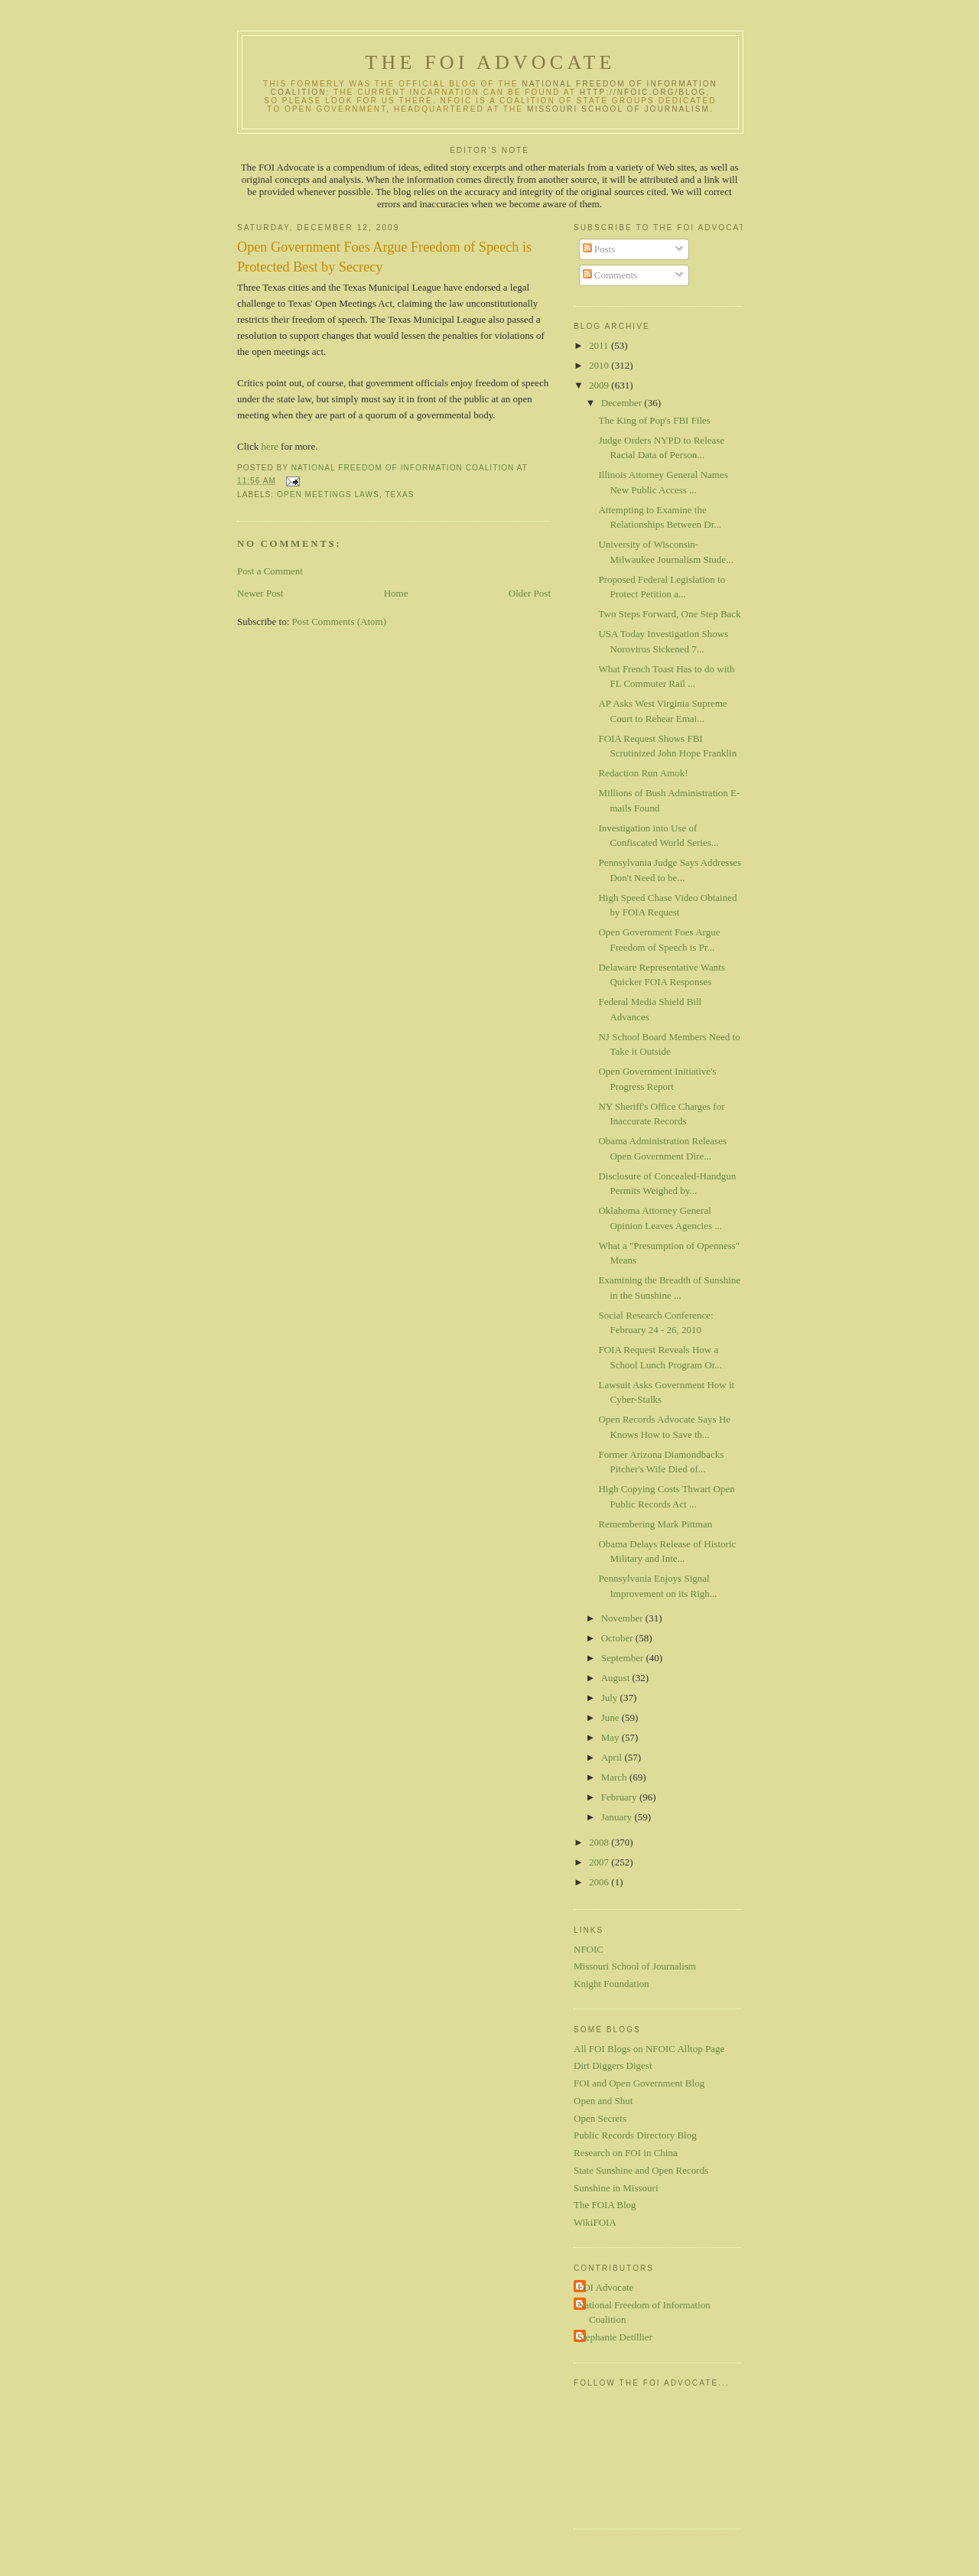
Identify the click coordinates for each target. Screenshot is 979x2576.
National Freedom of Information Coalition (644, 2312)
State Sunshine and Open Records (641, 2170)
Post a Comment (270, 571)
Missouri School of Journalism (618, 109)
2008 (600, 1842)
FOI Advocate (605, 2287)
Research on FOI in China (626, 2152)
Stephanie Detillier (614, 2337)
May (611, 1737)
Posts (599, 249)
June (611, 1717)
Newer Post (260, 593)
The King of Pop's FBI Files (654, 420)
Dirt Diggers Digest (613, 2065)
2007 (600, 1862)
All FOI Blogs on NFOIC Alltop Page (649, 2048)
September (623, 1658)
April (613, 1757)
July (610, 1697)
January (618, 1817)
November (623, 1618)
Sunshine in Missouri (616, 2188)
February (620, 1797)
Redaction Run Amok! (643, 773)
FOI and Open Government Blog (639, 2083)
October (618, 1638)
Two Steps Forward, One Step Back (669, 614)
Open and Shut (603, 2100)
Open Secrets (600, 2118)
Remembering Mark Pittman (655, 1524)
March (615, 1777)
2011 (600, 345)
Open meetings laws (328, 494)
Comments (610, 275)
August (617, 1677)
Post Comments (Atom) (339, 621)
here (268, 446)
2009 (600, 385)
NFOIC (588, 1949)
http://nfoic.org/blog (643, 92)
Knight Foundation (611, 1983)
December (623, 402)
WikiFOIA (595, 2222)
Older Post (530, 593)
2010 (600, 365)
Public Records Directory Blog (635, 2135)
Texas (399, 494)
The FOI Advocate (490, 62)
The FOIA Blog (605, 2204)
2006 (600, 1882)
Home (396, 593)
